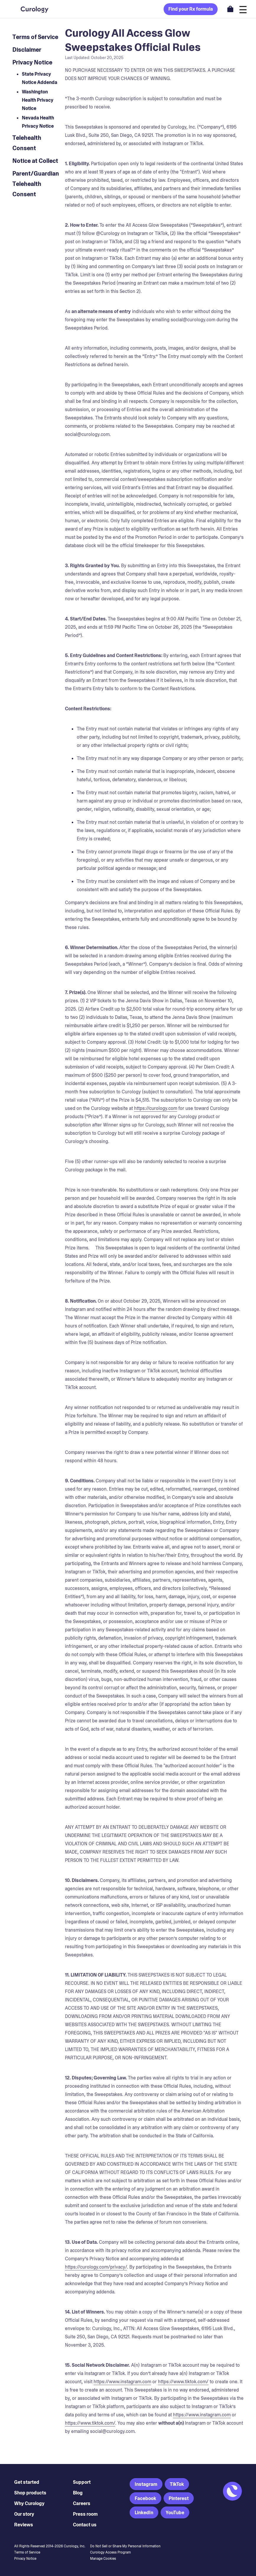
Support (82, 2482)
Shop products (30, 2493)
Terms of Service (35, 37)
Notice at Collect (35, 161)
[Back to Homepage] (27, 9)
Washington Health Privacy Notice (37, 100)
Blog (78, 2493)
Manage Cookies (103, 2558)
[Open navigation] (243, 9)
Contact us (85, 2525)
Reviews (23, 2525)
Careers (81, 2503)
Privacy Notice (32, 62)
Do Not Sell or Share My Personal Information (125, 2546)
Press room (85, 2514)
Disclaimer (26, 50)
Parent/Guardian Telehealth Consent (35, 184)
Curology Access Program (110, 2552)
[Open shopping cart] (230, 9)
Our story (24, 2514)
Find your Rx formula (190, 9)
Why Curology (29, 2503)
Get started (26, 2482)
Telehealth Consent (26, 143)
